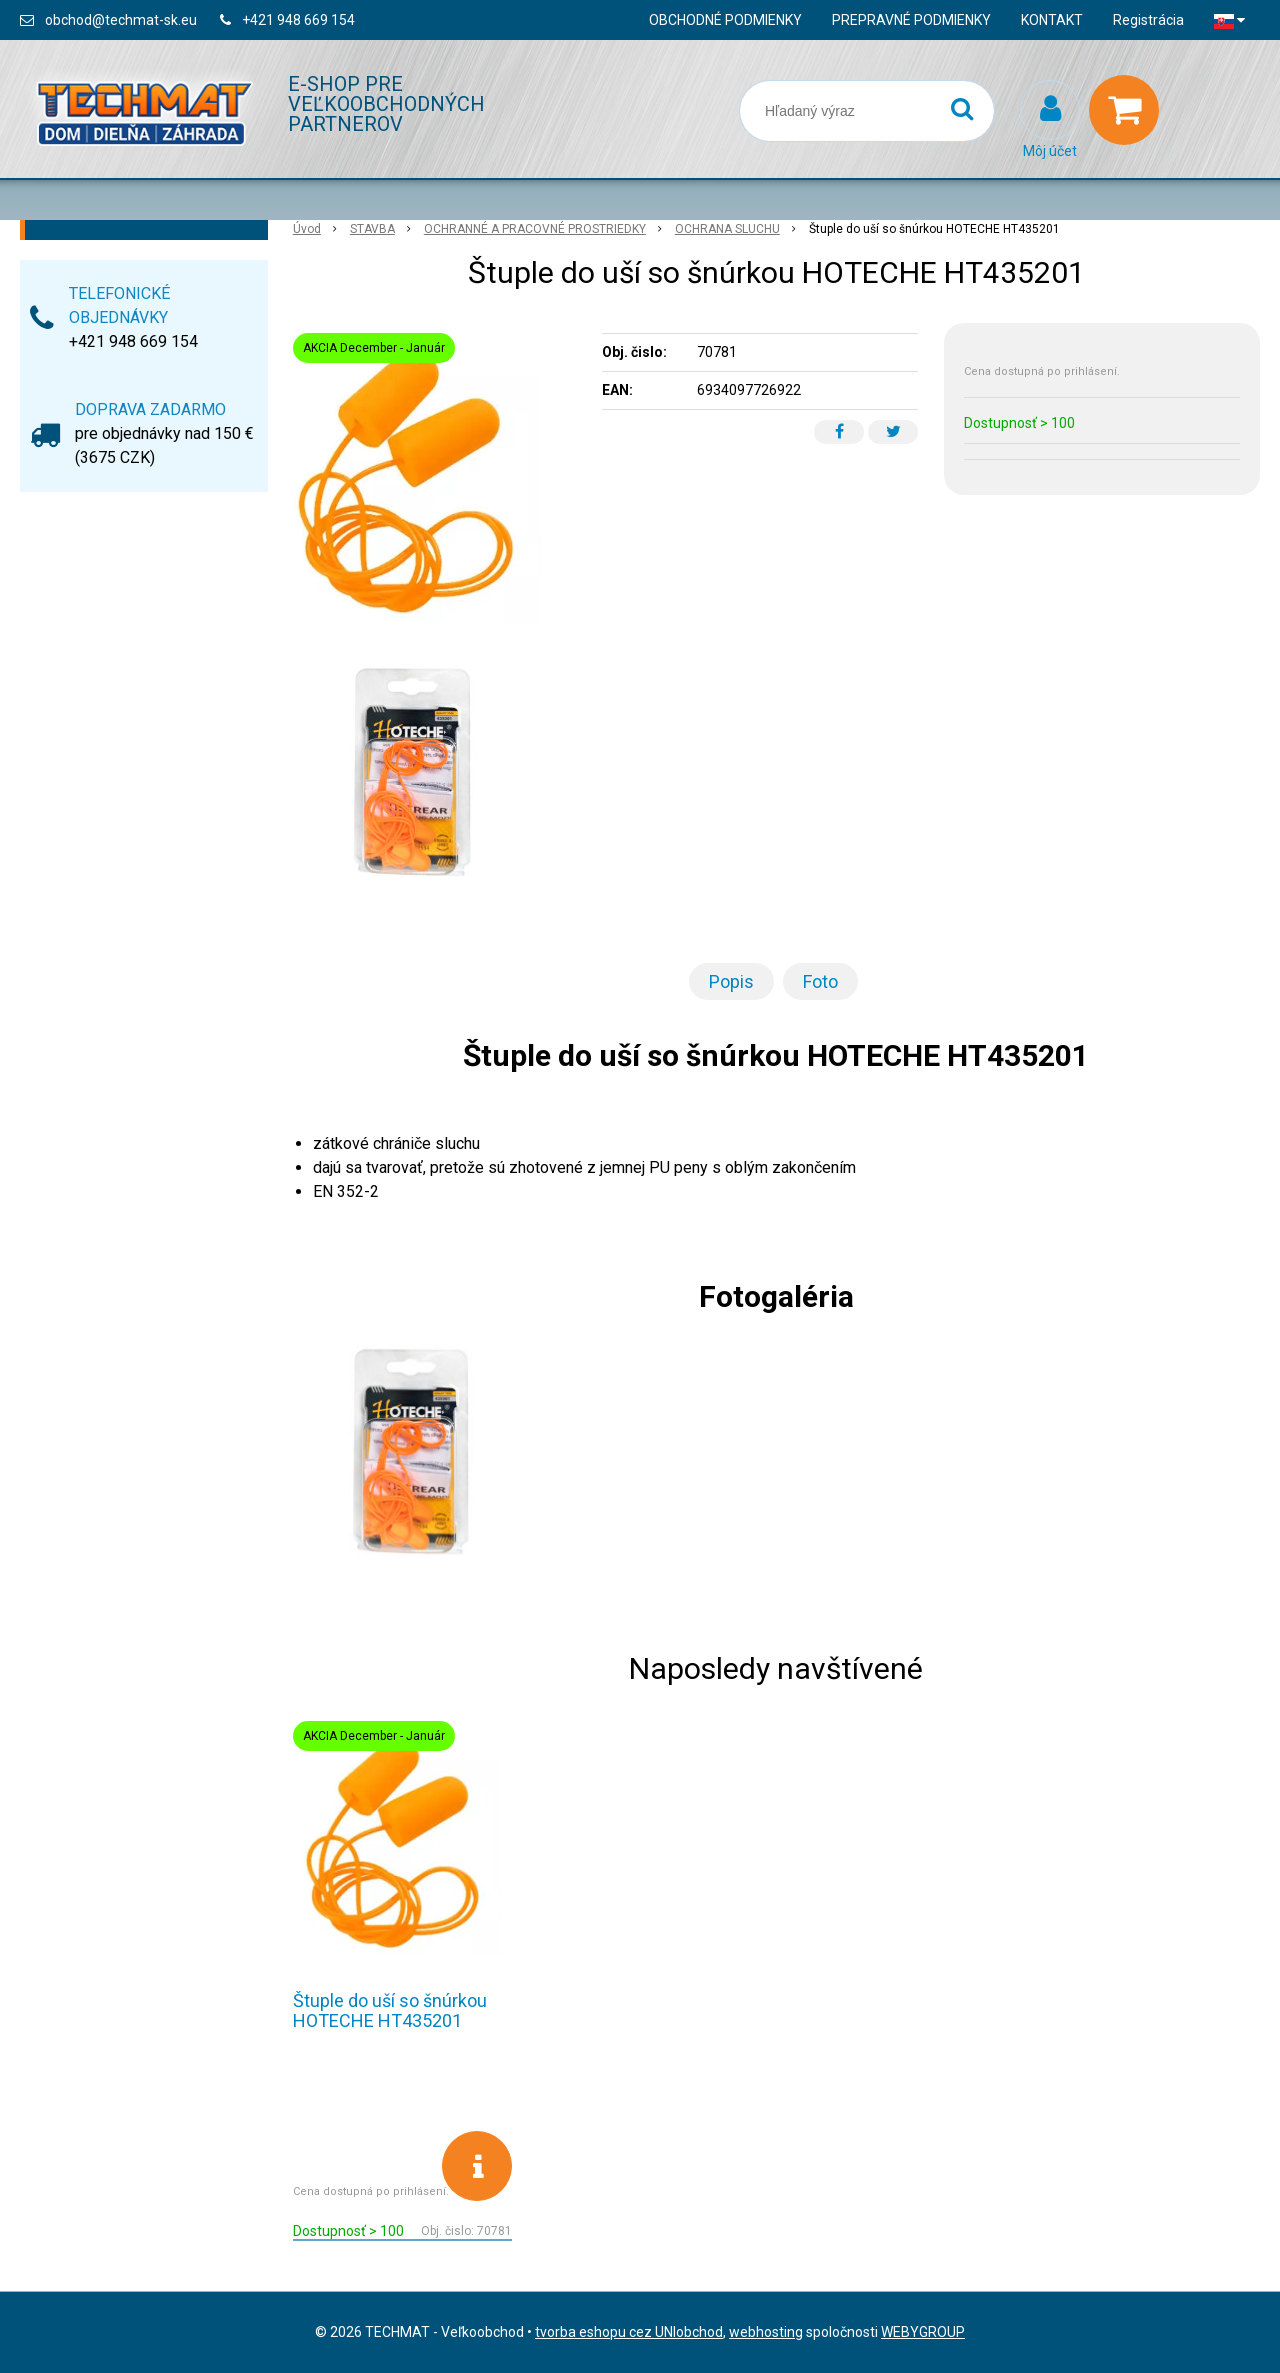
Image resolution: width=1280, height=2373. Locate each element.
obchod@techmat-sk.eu (121, 20)
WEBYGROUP (923, 2332)
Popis (731, 981)
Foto (820, 981)
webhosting (766, 2332)
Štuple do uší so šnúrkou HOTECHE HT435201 (390, 2010)
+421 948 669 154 (298, 20)
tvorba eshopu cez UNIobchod (629, 2332)
